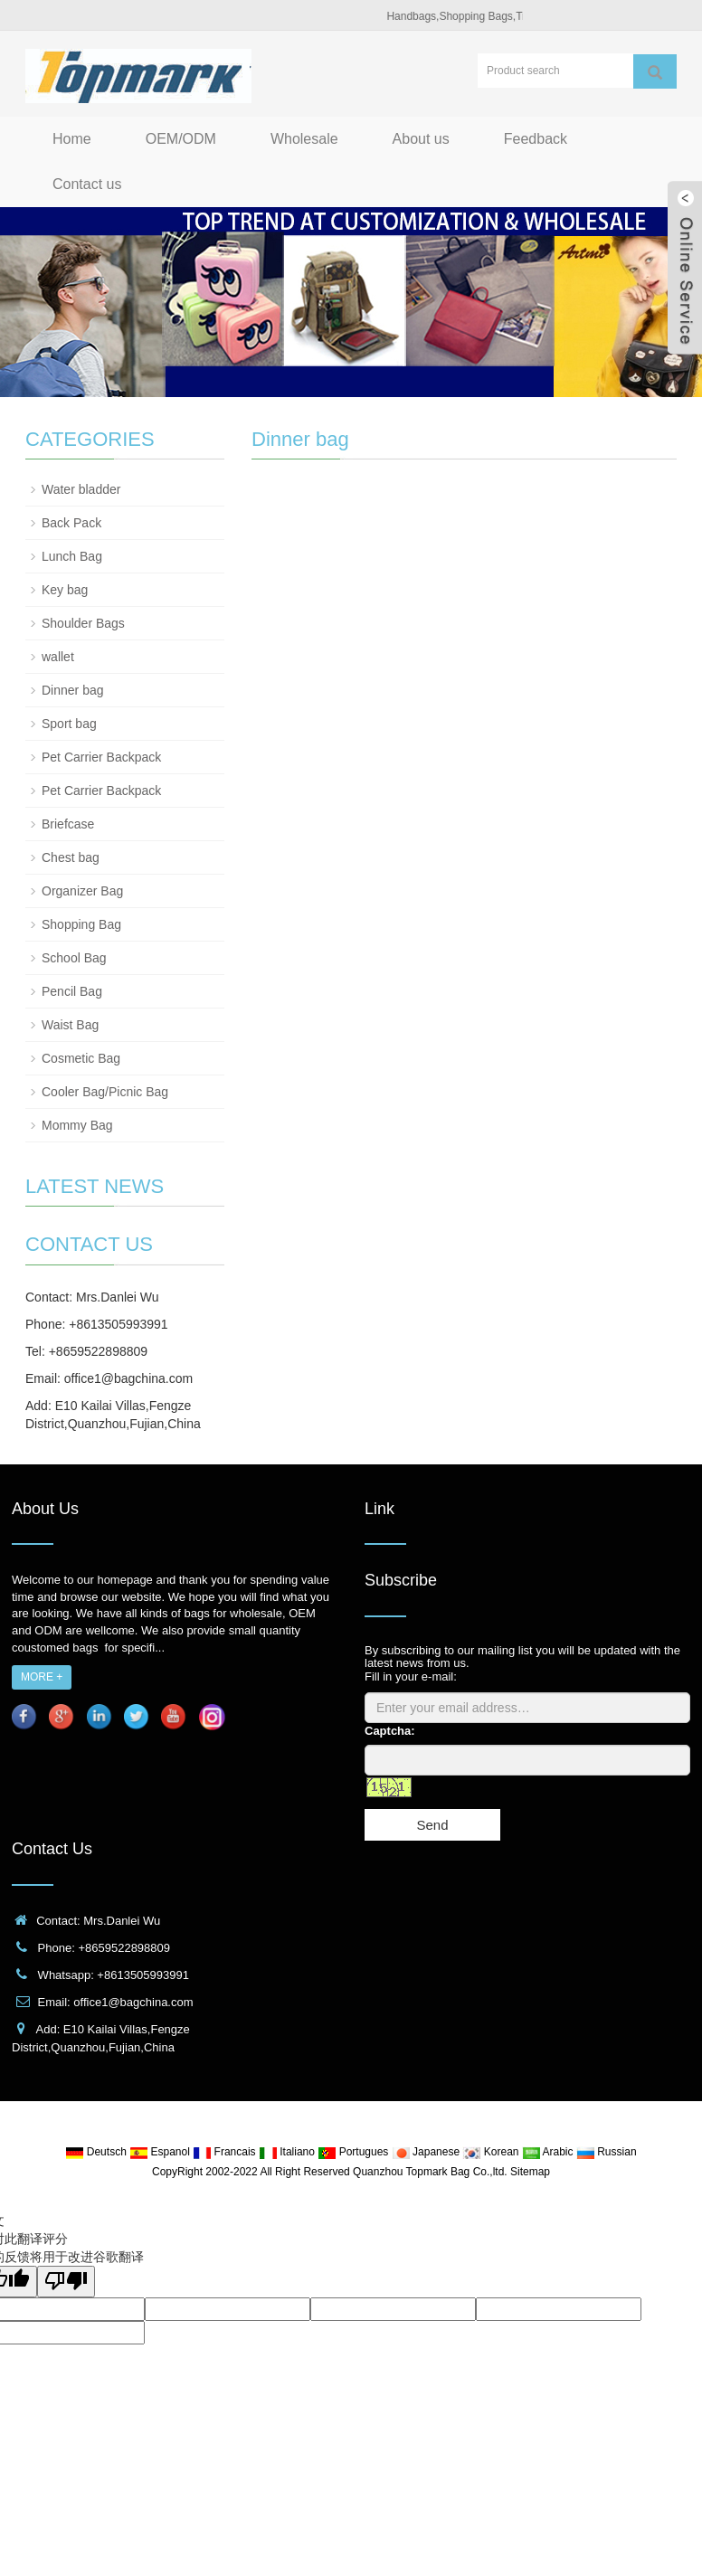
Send (432, 1825)
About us (421, 139)
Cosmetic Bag (81, 1058)
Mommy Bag (77, 1125)
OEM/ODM (181, 139)
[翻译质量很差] (66, 2281)
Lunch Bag (72, 556)
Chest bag (71, 857)
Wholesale (304, 139)
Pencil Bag (72, 991)
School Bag (74, 958)
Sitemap (530, 2171)
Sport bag (69, 723)
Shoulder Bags (83, 623)
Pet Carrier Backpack (101, 757)
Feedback (535, 139)
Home (71, 139)
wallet (58, 656)
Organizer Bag (82, 891)
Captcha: (390, 1731)
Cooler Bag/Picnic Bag (105, 1091)
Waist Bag (70, 1025)
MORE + (41, 1677)
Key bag (65, 589)
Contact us (86, 184)
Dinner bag (73, 690)
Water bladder (81, 489)
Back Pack (71, 523)
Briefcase (68, 824)
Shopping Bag (81, 924)
